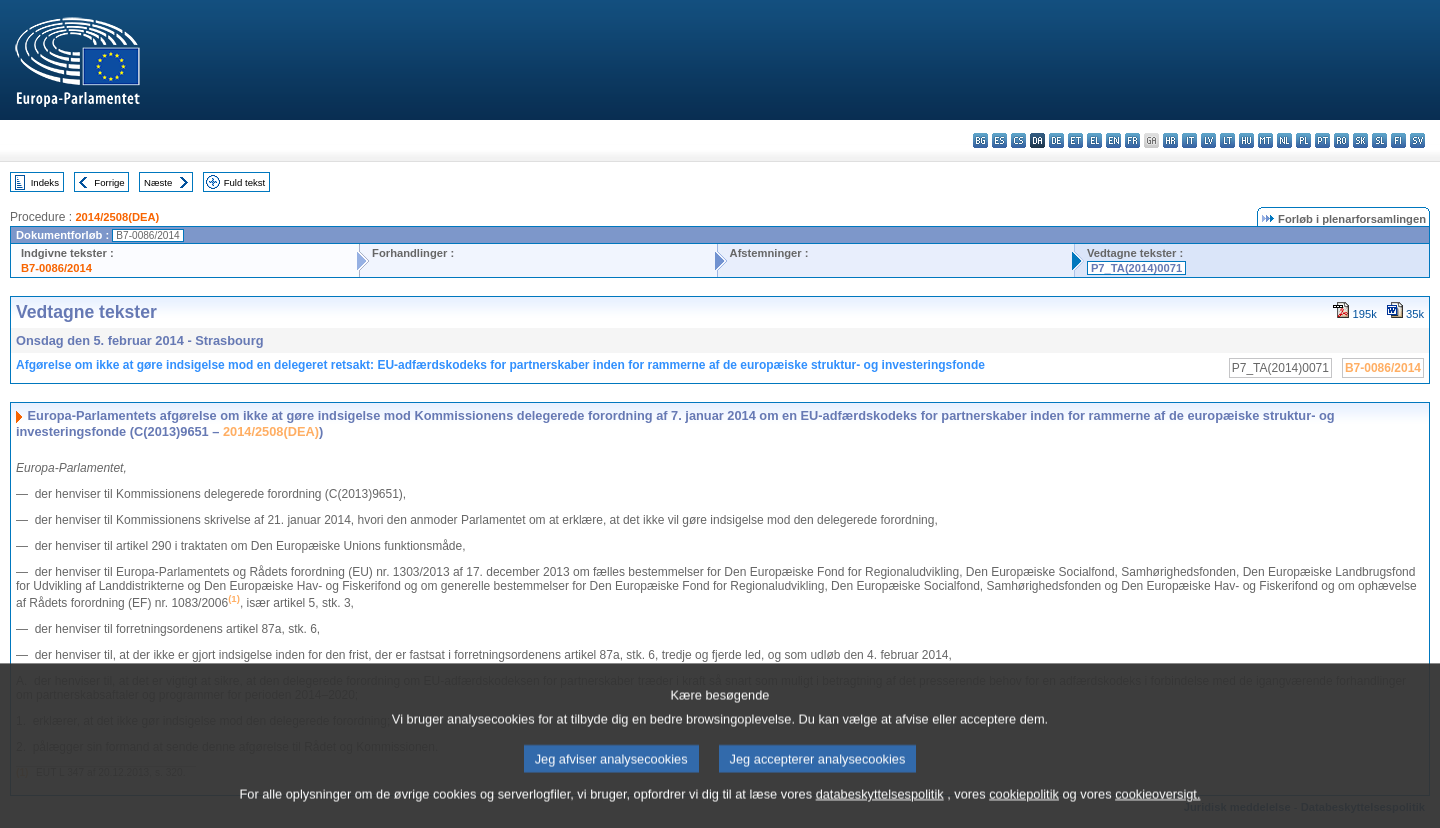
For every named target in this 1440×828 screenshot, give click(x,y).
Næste (158, 182)
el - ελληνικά (1094, 140)
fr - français (1132, 140)
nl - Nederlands (1284, 140)
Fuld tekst (245, 182)
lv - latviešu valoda (1208, 140)
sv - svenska (1417, 140)
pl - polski (1303, 140)
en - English (1113, 140)
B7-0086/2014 (56, 268)
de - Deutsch (1056, 140)
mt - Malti (1265, 140)
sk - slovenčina (1360, 140)
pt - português (1322, 140)
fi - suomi (1398, 140)
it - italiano (1189, 140)
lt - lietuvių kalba (1227, 140)
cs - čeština (1018, 140)
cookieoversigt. (1157, 804)
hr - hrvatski (1170, 140)
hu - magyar (1246, 140)
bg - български (980, 140)
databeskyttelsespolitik (880, 804)
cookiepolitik (1024, 804)
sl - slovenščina (1379, 140)
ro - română (1341, 140)
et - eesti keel (1075, 140)
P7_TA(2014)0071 (1136, 268)
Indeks (45, 182)
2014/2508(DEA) (117, 217)
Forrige (109, 182)
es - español (999, 140)
